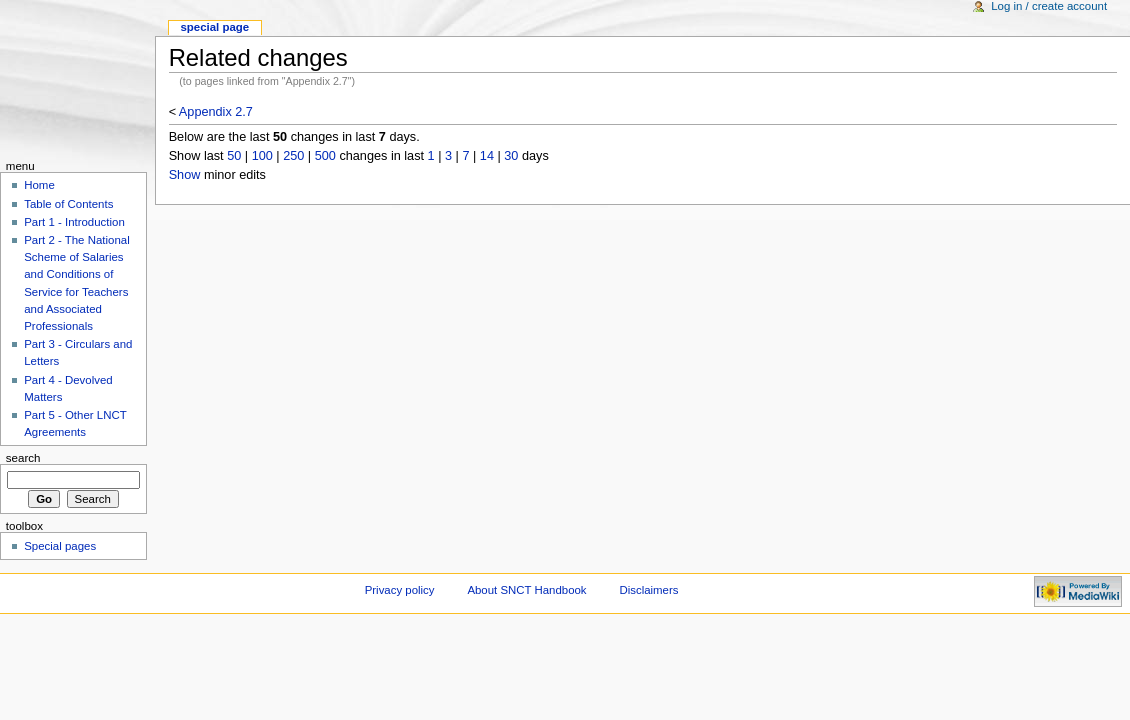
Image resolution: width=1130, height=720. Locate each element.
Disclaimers (648, 590)
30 (511, 156)
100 (262, 156)
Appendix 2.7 (216, 112)
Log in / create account (1049, 6)
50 (234, 156)
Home (39, 185)
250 (293, 156)
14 (487, 156)
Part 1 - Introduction (74, 222)
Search (23, 458)
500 (325, 156)
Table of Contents (68, 204)
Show (185, 175)
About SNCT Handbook (526, 590)
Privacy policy (400, 590)
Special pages (60, 546)
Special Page (214, 27)
